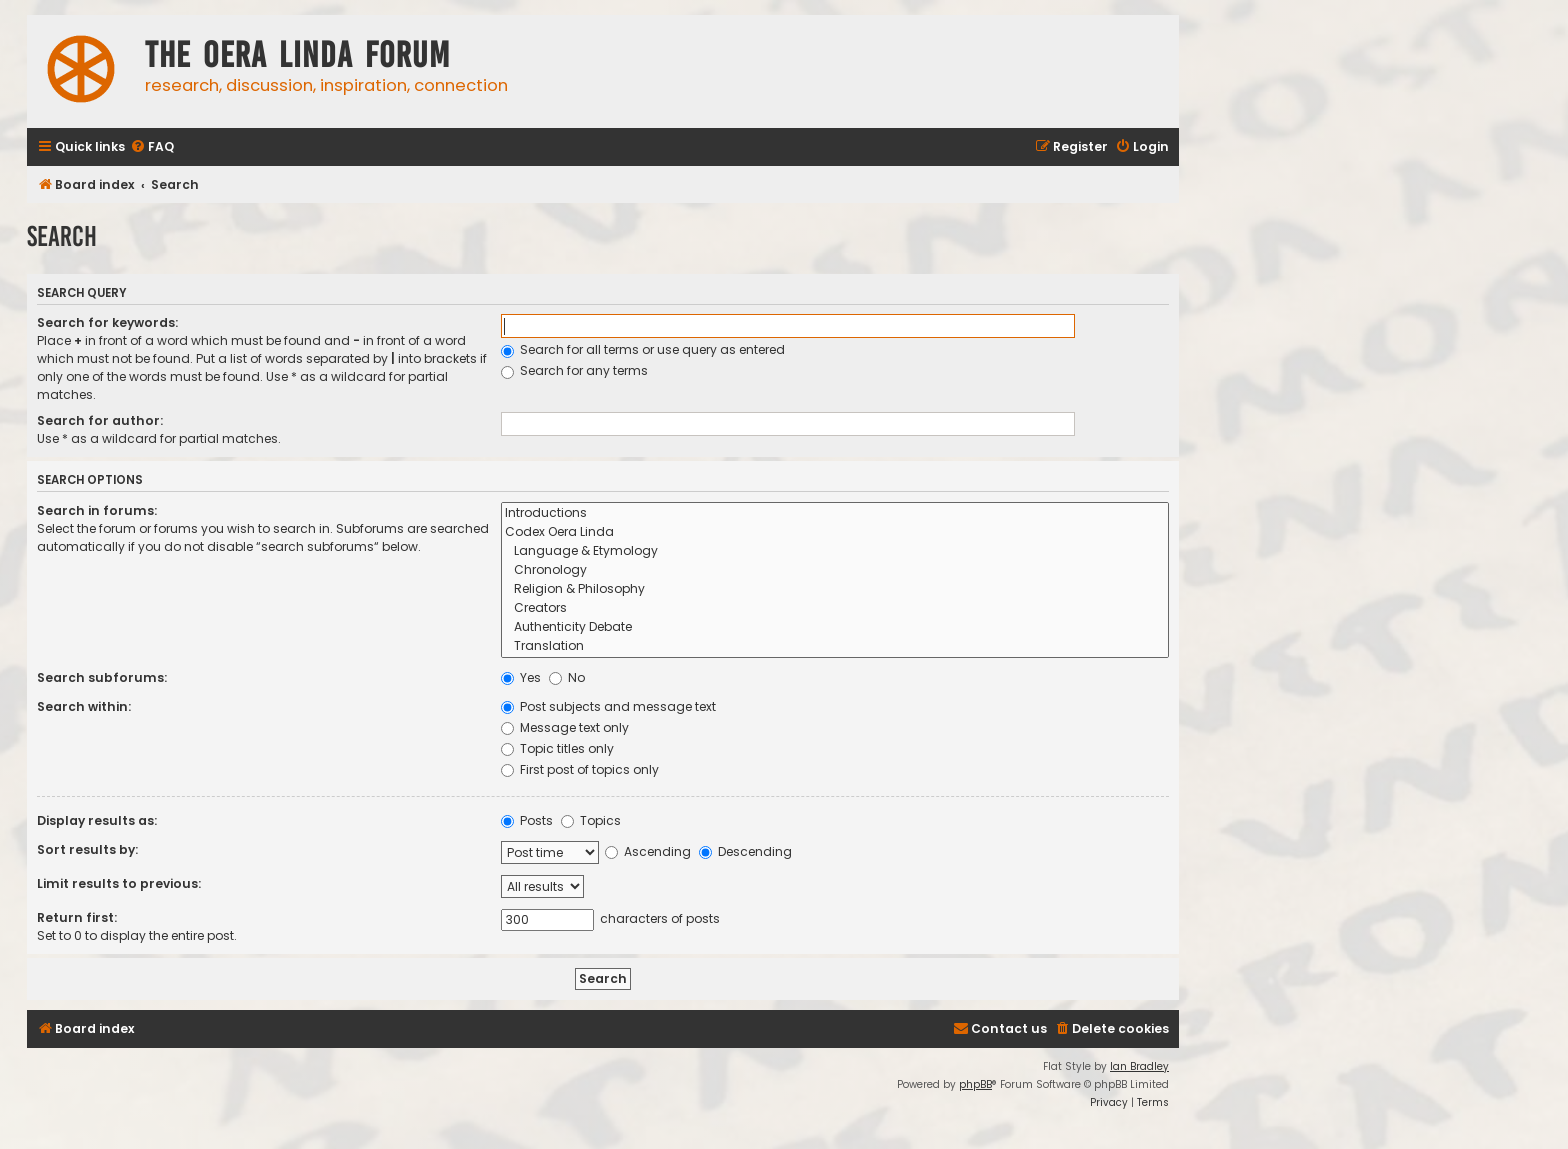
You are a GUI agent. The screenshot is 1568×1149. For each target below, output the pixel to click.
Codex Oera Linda (835, 532)
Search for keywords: (107, 322)
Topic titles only (557, 748)
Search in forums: (97, 510)
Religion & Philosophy (835, 589)
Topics (591, 820)
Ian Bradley (1139, 1066)
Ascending (648, 851)
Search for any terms (574, 370)
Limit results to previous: (119, 883)
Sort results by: (87, 849)
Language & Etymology (835, 551)
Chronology (835, 570)
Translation (835, 646)
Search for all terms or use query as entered (643, 349)
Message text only (565, 727)
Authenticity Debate (835, 627)
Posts (527, 820)
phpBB (975, 1084)
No (567, 677)
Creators (835, 608)
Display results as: (97, 820)
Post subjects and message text (608, 706)
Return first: (77, 917)
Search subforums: (102, 677)
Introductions (835, 513)
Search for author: (100, 420)
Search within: (84, 706)
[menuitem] (152, 147)
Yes (521, 677)
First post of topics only (580, 769)
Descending (745, 851)
